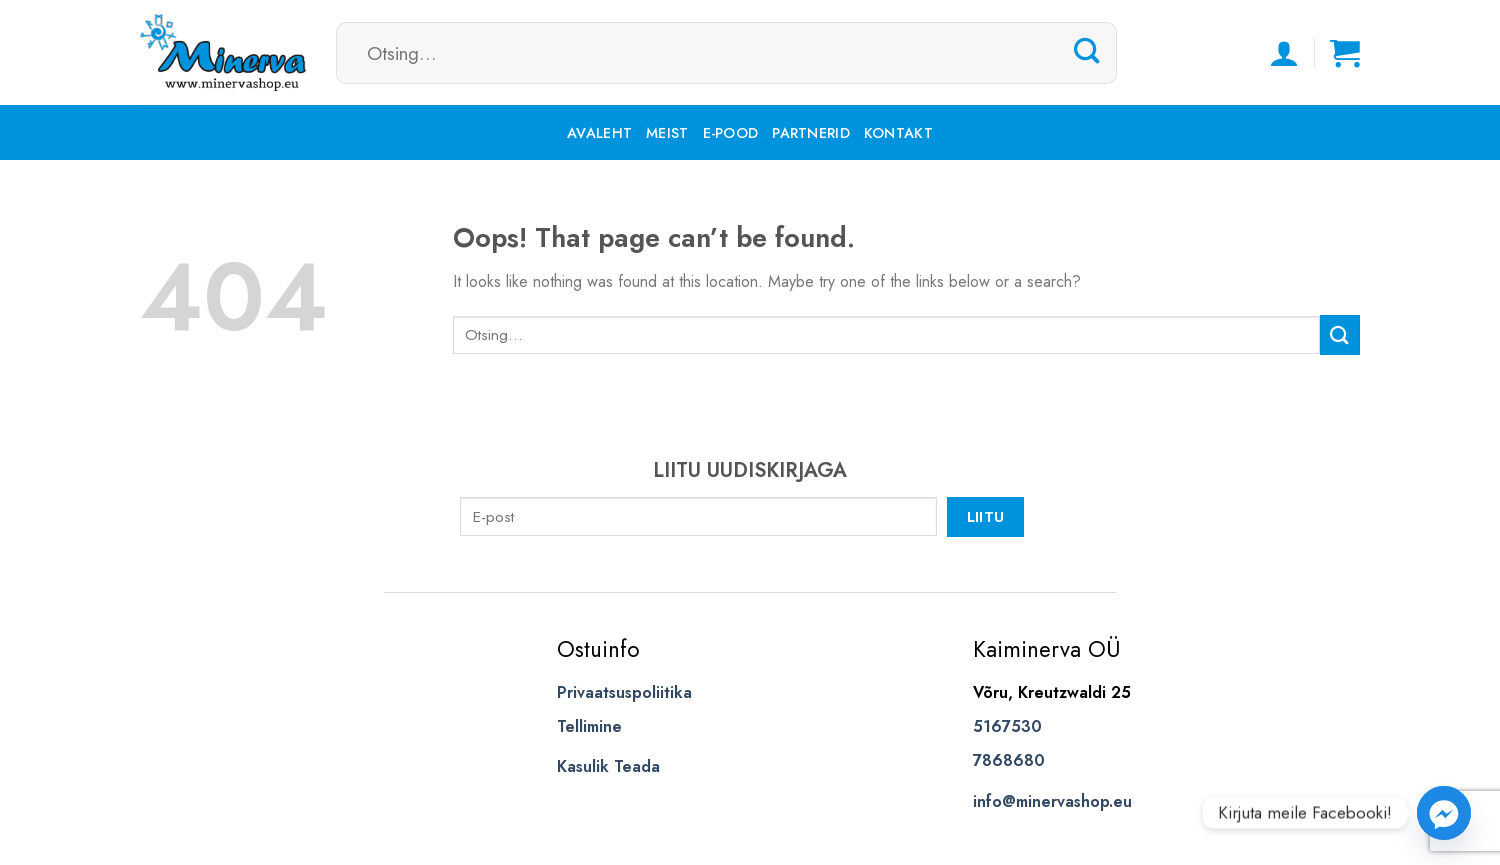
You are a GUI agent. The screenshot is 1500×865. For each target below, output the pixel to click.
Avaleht (599, 133)
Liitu (986, 516)
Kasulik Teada (608, 766)
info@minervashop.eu (1052, 801)
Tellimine (589, 726)
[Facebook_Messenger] (1444, 813)
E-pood (731, 133)
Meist (667, 133)
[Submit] (1087, 52)
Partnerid (811, 133)
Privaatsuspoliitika (624, 692)
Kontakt (898, 133)
